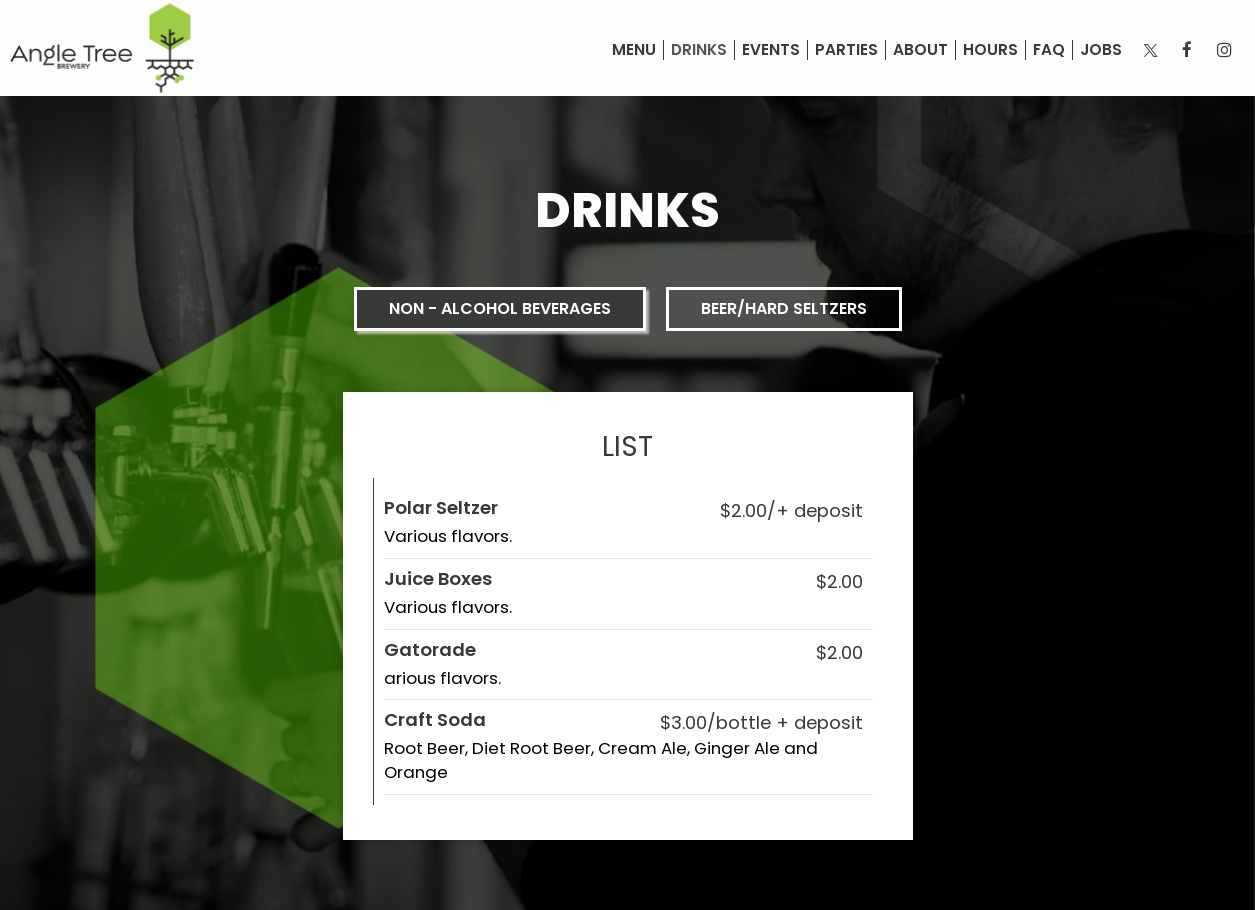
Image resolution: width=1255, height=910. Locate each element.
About (920, 50)
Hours (990, 50)
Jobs (1101, 50)
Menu (634, 50)
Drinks (699, 50)
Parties (846, 50)
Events (771, 50)
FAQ (1049, 50)
